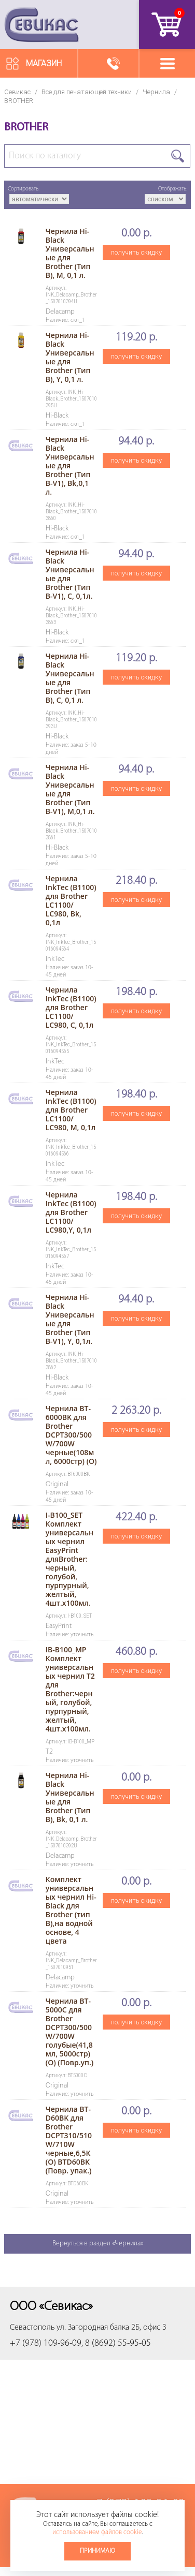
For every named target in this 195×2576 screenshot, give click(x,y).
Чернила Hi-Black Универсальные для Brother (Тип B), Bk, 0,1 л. (70, 1797)
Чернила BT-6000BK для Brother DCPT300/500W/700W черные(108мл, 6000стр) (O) (71, 1434)
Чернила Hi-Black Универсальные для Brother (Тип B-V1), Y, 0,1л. (70, 1319)
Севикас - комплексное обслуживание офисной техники (41, 24)
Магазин (44, 63)
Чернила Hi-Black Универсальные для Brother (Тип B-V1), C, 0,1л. (70, 574)
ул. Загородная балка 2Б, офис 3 (111, 2327)
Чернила (156, 92)
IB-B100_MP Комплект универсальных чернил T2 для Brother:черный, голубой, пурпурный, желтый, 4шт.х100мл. (70, 1689)
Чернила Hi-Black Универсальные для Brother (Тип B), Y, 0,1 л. (70, 357)
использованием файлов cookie (97, 2532)
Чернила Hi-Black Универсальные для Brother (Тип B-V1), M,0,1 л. (70, 789)
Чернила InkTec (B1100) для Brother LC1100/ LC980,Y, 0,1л (71, 1212)
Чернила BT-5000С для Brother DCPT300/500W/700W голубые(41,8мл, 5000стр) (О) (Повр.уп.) (69, 2031)
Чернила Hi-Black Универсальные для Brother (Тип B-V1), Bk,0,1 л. (70, 465)
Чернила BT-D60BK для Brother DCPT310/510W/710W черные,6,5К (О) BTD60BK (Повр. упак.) (69, 2139)
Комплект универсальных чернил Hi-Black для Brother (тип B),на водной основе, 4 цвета (71, 1910)
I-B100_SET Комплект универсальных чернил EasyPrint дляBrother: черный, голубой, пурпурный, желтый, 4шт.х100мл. (69, 1559)
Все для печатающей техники (86, 92)
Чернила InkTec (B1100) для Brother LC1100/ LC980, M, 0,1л (71, 1109)
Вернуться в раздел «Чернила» (97, 2243)
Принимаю (97, 2551)
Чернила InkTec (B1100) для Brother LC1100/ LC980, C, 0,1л (71, 1007)
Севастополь (32, 2327)
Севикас (17, 92)
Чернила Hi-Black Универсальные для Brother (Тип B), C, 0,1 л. (70, 678)
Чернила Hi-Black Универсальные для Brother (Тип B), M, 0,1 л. (70, 253)
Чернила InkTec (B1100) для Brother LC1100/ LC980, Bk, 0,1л (71, 900)
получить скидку (136, 252)
